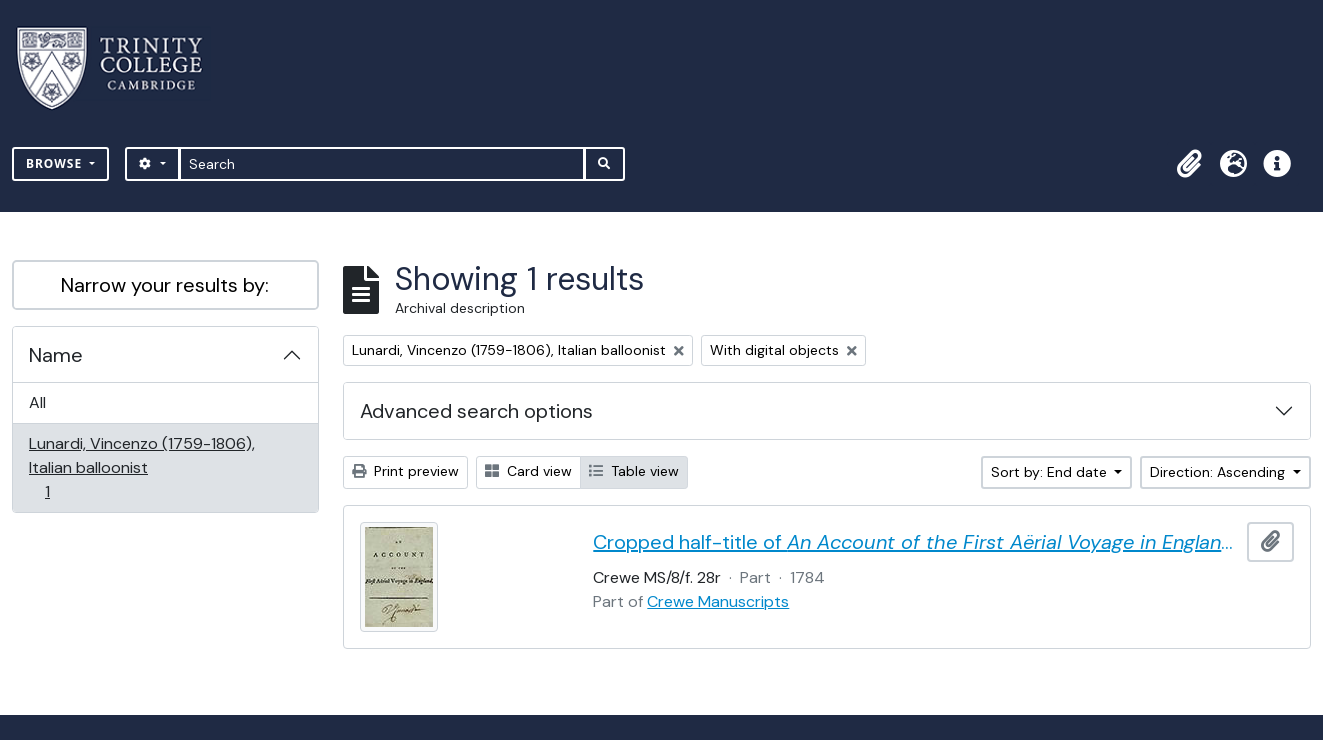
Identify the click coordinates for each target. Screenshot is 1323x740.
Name (56, 355)
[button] (1189, 164)
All (37, 402)
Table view (634, 471)
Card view (528, 471)
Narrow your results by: (165, 285)
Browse (56, 163)
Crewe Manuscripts (718, 601)
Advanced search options (476, 411)
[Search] (382, 164)
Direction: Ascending (1219, 472)
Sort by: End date (1051, 472)
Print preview (405, 471)
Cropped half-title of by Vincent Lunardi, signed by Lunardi (916, 542)
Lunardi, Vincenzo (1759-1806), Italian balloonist (141, 467)
